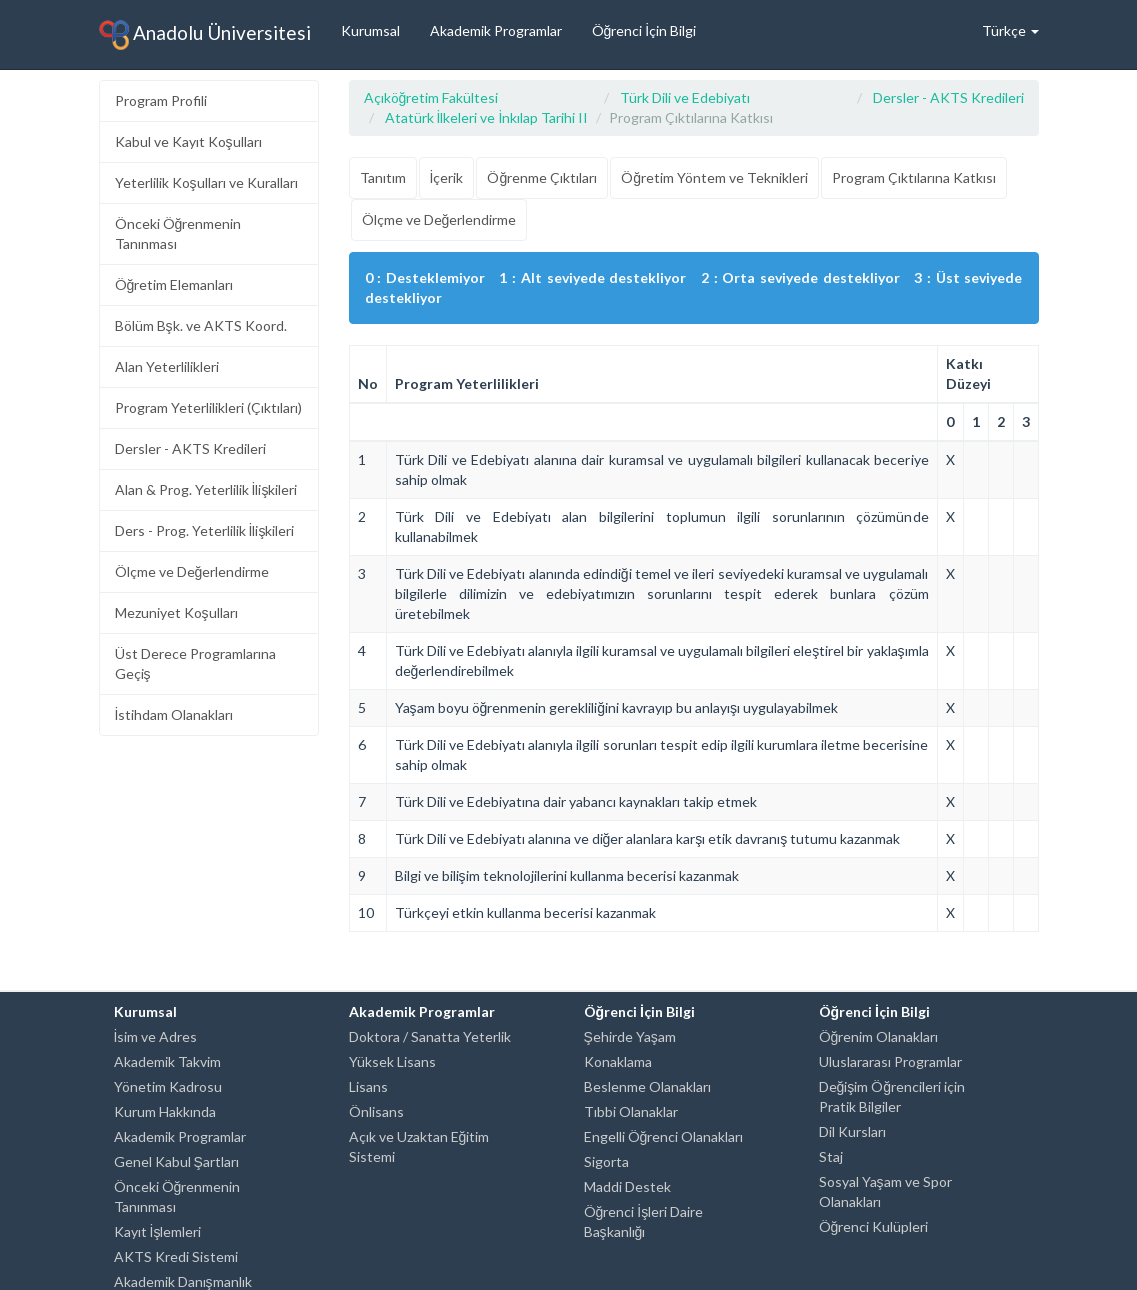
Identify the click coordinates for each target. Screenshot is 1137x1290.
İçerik (447, 177)
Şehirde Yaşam (630, 1036)
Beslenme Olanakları (647, 1086)
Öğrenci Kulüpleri (874, 1226)
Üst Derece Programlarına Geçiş (195, 663)
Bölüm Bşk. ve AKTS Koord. (201, 325)
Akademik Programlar (496, 30)
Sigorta (606, 1161)
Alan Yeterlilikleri (167, 366)
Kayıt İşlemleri (158, 1231)
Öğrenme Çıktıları (542, 177)
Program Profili (161, 100)
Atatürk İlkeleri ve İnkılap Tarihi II (487, 117)
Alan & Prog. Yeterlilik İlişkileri (206, 489)
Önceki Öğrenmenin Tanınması (178, 233)
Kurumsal (370, 30)
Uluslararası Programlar (890, 1061)
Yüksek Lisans (392, 1061)
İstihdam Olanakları (174, 714)
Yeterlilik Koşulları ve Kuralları (206, 182)
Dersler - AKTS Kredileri (190, 448)
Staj (831, 1156)
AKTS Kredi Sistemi (176, 1256)
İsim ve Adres (156, 1036)
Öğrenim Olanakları (879, 1036)
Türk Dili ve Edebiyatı (685, 97)
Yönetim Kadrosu (168, 1086)
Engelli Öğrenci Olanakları (664, 1136)
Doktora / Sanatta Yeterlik (430, 1036)
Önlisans (376, 1111)
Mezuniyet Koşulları (176, 612)
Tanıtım (383, 177)
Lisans (368, 1086)
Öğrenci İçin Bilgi (644, 30)
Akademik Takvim (167, 1061)
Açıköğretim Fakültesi (431, 97)
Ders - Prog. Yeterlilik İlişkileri (205, 530)
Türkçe (1010, 30)
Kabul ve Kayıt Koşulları (188, 141)
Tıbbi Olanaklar (631, 1111)
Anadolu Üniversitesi (205, 35)
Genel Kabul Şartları (176, 1161)
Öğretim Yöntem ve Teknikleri (714, 177)
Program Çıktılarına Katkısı (914, 177)
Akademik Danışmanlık (183, 1281)
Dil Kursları (852, 1131)
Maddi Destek (627, 1186)
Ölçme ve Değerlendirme (192, 571)
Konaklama (618, 1061)
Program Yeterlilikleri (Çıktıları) (208, 407)
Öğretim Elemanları (174, 284)
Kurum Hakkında (165, 1111)
